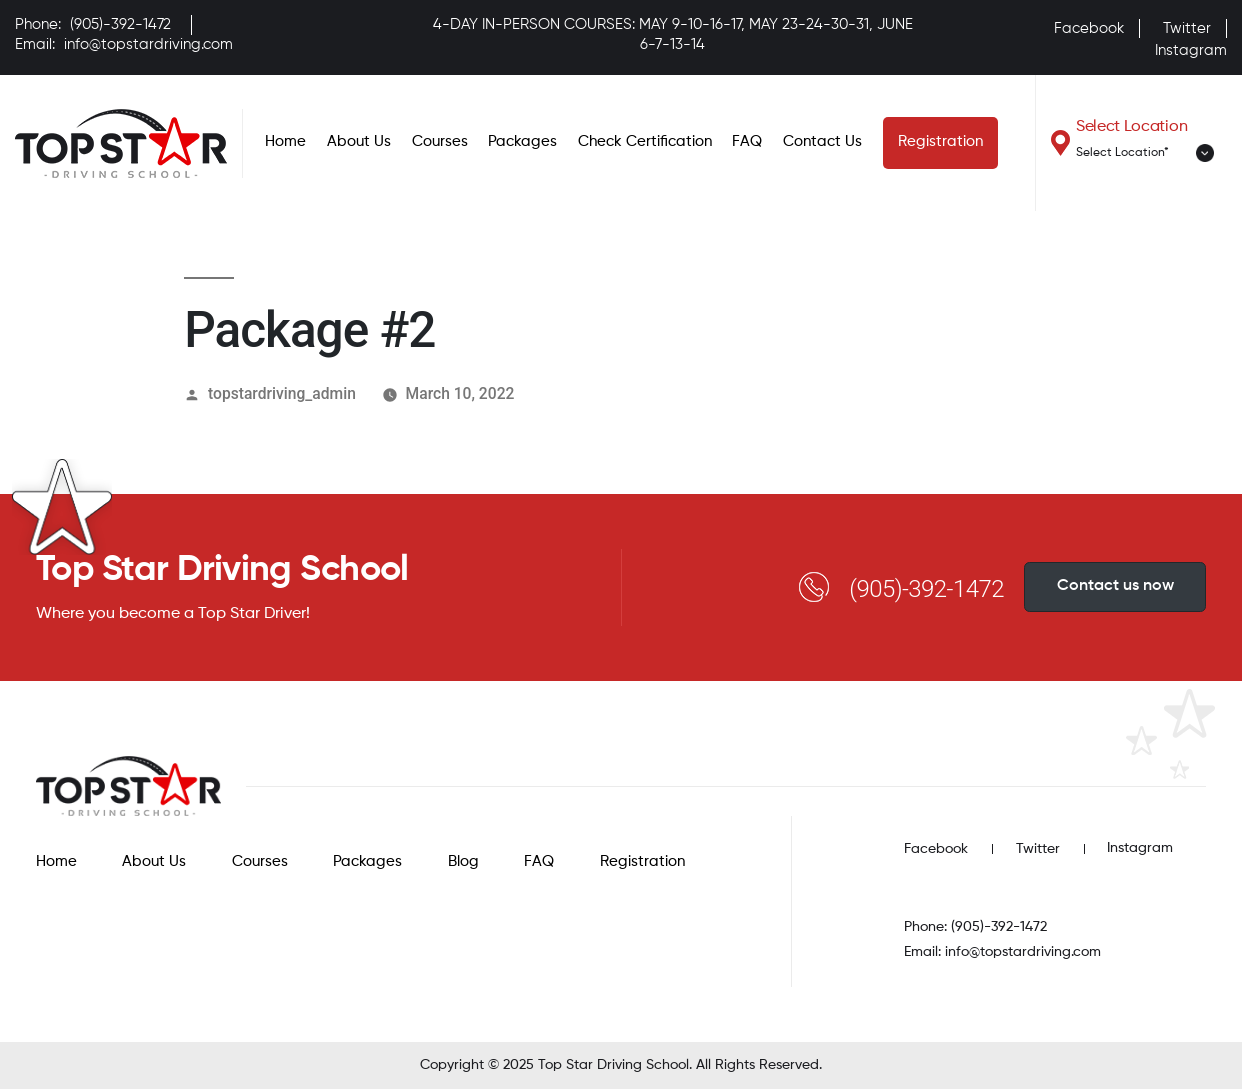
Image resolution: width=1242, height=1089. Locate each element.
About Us (359, 141)
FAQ (747, 141)
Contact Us (822, 141)
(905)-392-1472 (120, 24)
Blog (463, 861)
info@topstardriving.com (148, 44)
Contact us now (1115, 586)
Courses (440, 141)
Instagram (1191, 50)
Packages (522, 141)
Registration (940, 141)
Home (285, 141)
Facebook (1089, 28)
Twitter (1187, 28)
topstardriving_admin (282, 393)
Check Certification (645, 141)
